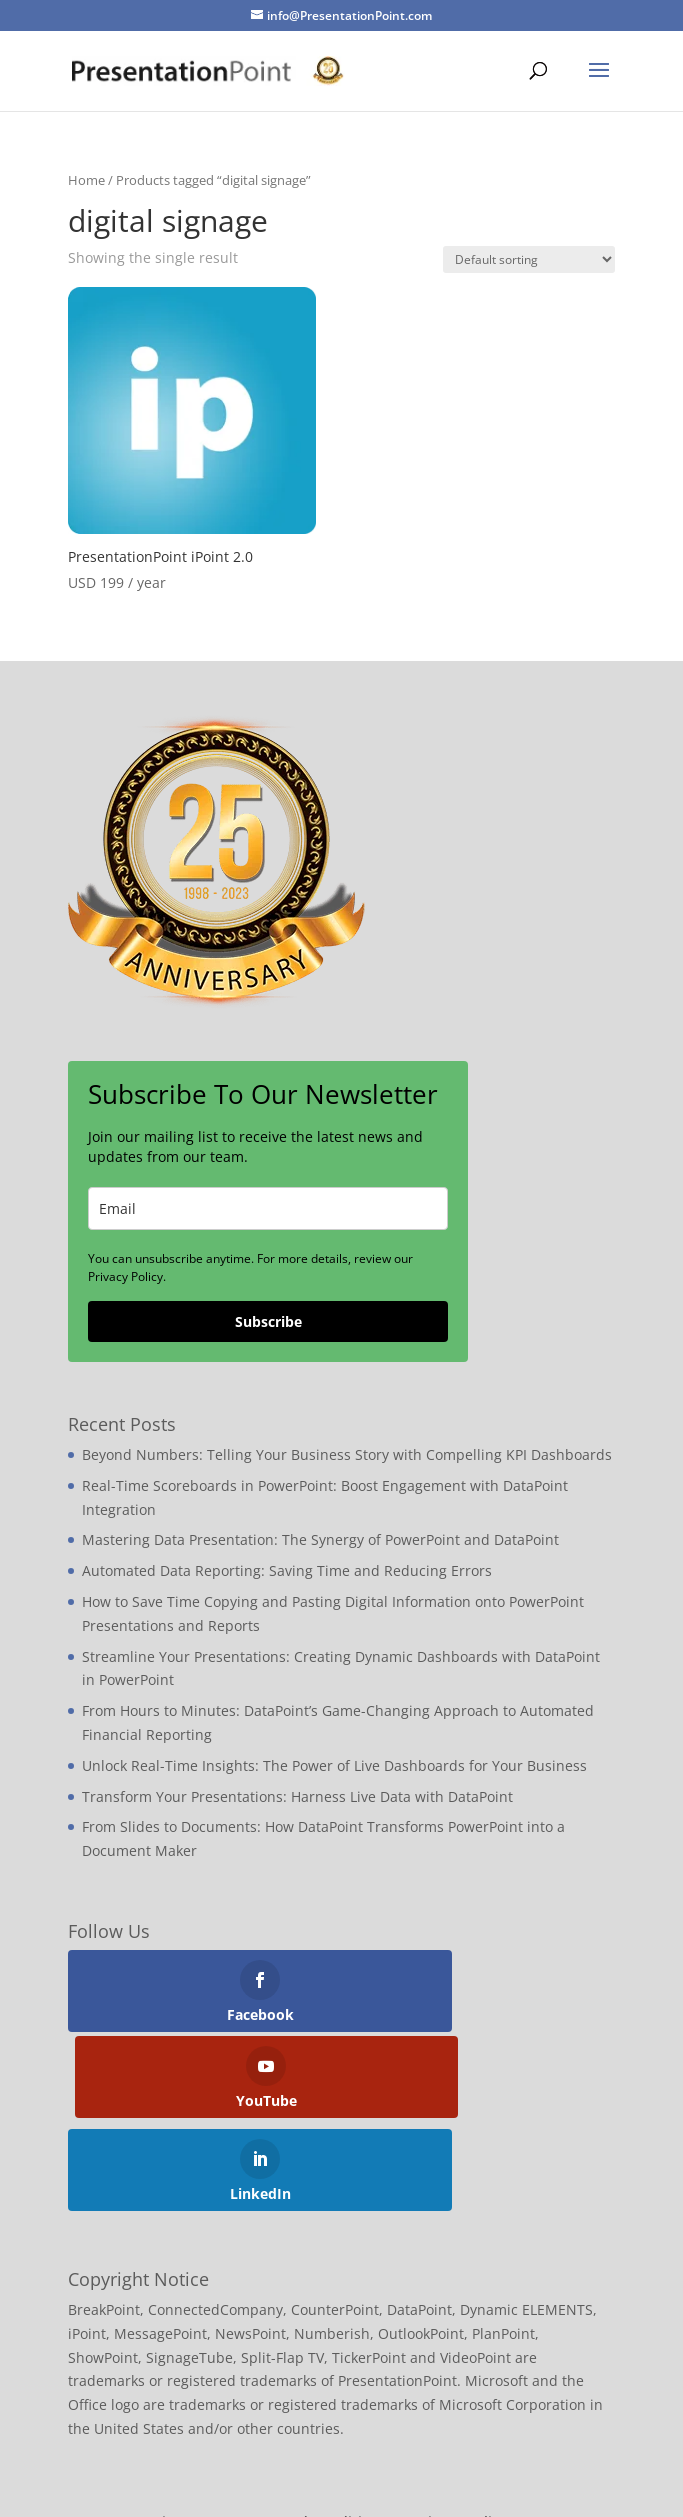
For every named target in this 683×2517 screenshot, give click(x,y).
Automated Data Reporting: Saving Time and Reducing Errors (287, 1570)
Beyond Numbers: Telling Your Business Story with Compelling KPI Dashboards (347, 1454)
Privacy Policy (460, 2435)
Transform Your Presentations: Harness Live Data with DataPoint (297, 1796)
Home (86, 180)
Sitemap (182, 2435)
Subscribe (268, 1321)
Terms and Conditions (311, 2435)
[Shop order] (529, 259)
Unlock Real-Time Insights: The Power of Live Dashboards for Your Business (334, 1765)
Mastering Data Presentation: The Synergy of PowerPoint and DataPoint (320, 1539)
